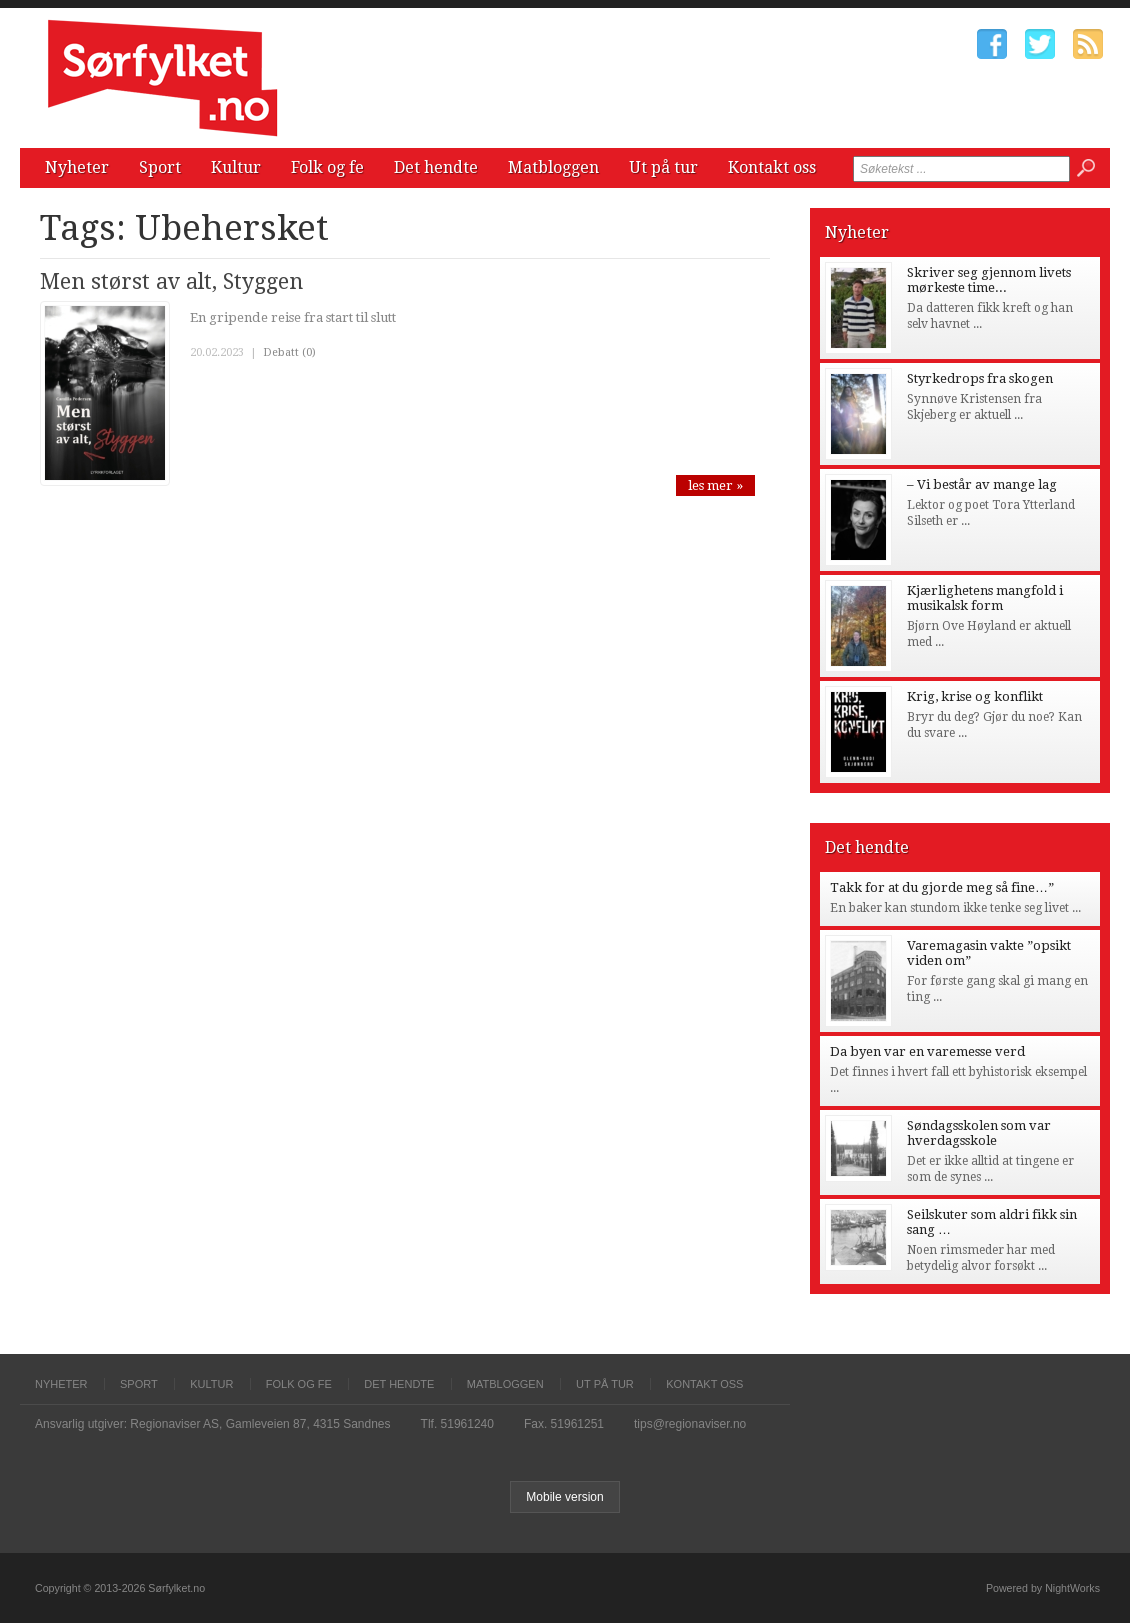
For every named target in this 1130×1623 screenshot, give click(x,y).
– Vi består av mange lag (982, 484)
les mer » (715, 485)
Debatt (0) (289, 352)
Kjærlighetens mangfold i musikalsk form (985, 598)
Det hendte (436, 167)
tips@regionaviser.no (690, 1424)
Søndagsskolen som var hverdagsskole (979, 1133)
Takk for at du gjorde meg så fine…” (942, 887)
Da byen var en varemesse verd (927, 1051)
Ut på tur (663, 167)
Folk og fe (327, 167)
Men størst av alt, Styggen (171, 281)
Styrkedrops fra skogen (980, 378)
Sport (160, 167)
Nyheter (77, 167)
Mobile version (564, 1497)
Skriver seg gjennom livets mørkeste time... (989, 280)
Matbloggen (553, 167)
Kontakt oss (772, 167)
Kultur (236, 167)
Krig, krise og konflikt (975, 696)
